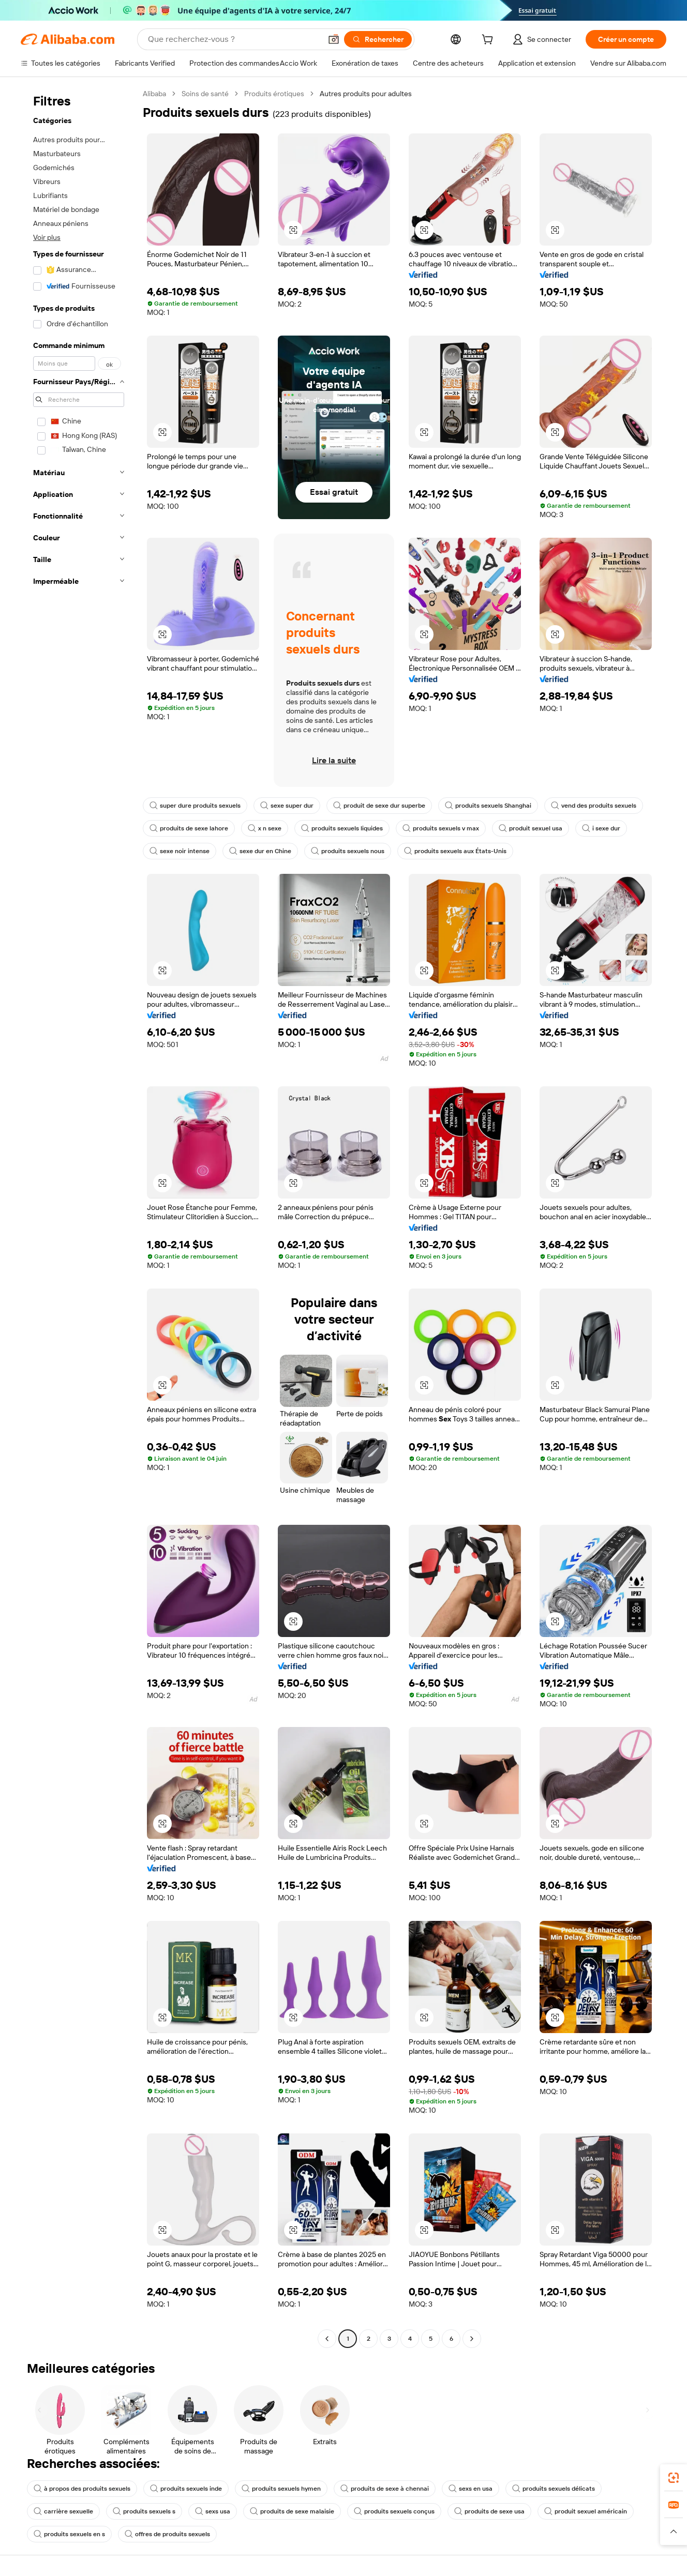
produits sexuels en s (69, 2534)
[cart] (489, 41)
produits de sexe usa (489, 2511)
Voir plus (47, 237)
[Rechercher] (378, 39)
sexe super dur (286, 805)
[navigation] (78, 1217)
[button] (333, 39)
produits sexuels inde (186, 2488)
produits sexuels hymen (281, 2488)
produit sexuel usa (530, 828)
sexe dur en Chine (260, 851)
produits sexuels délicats (553, 2488)
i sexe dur (601, 828)
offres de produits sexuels (167, 2534)
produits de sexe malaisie (292, 2511)
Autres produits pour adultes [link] (366, 93)
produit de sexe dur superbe (379, 805)
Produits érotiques (274, 93)
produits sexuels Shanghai (488, 805)
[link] (673, 2477)
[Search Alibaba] (233, 39)
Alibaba (154, 93)
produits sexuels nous (347, 851)
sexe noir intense (180, 851)
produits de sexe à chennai (384, 2488)
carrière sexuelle (63, 2511)
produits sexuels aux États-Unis (455, 851)
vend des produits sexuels (593, 805)
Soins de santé (205, 93)
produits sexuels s (144, 2511)
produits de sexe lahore (189, 828)
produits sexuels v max (440, 828)
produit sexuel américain (585, 2511)
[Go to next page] (471, 2338)
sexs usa (212, 2511)
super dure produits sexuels (195, 805)
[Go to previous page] (327, 2338)
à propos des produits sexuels (82, 2488)
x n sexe (264, 828)
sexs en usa (470, 2488)
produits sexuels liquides (342, 828)
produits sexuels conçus (394, 2511)
